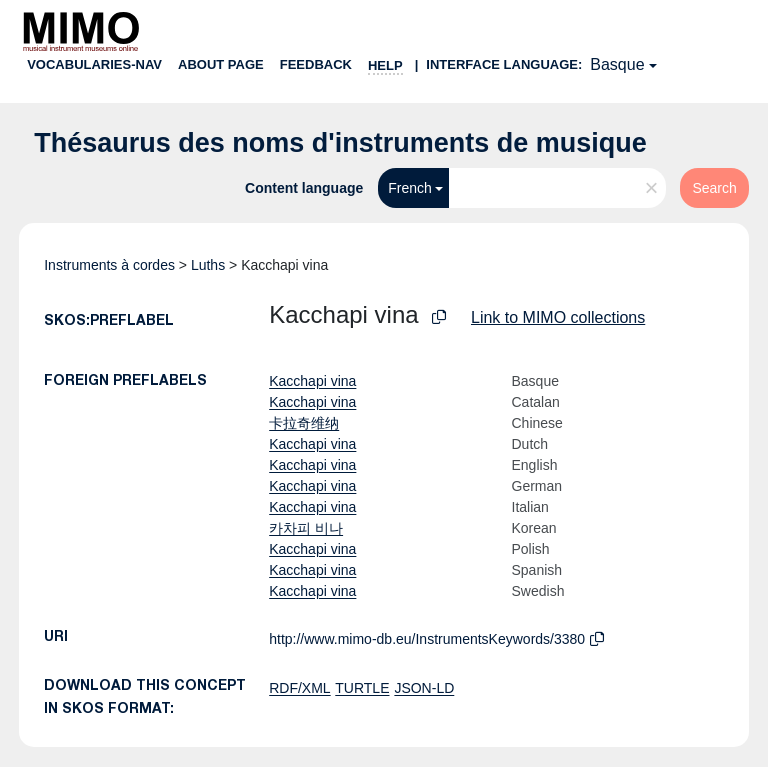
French (410, 188)
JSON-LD (424, 688)
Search (714, 188)
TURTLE (362, 688)
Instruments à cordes (109, 265)
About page (221, 64)
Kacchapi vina (312, 381)
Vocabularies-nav (94, 64)
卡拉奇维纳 (304, 423)
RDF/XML (299, 688)
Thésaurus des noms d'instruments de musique (340, 143)
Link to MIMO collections (558, 317)
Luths (208, 265)
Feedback (316, 64)
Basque (617, 64)
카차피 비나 (306, 528)
